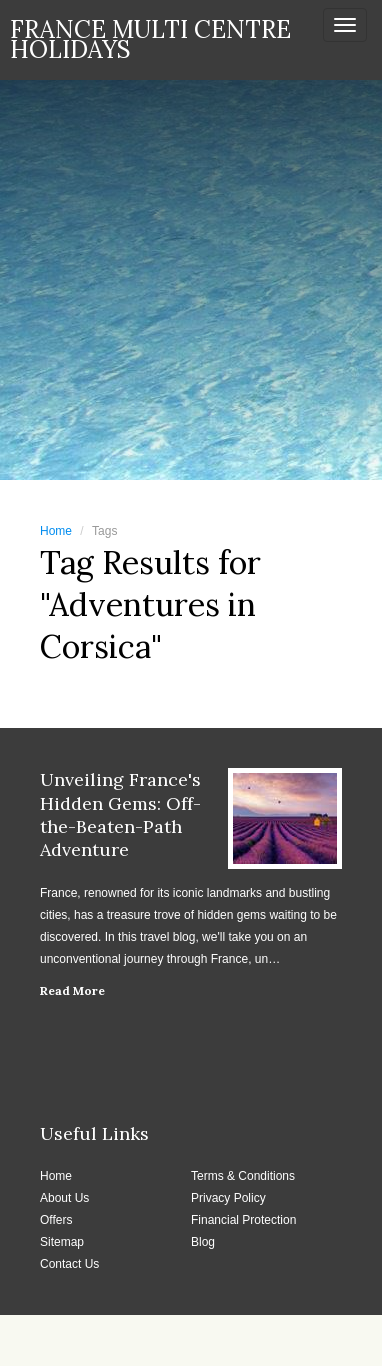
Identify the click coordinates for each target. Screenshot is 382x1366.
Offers (56, 1220)
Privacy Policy (228, 1198)
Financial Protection (243, 1220)
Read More (72, 990)
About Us (64, 1198)
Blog (203, 1242)
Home (56, 531)
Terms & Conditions (243, 1176)
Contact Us (69, 1264)
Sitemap (62, 1242)
